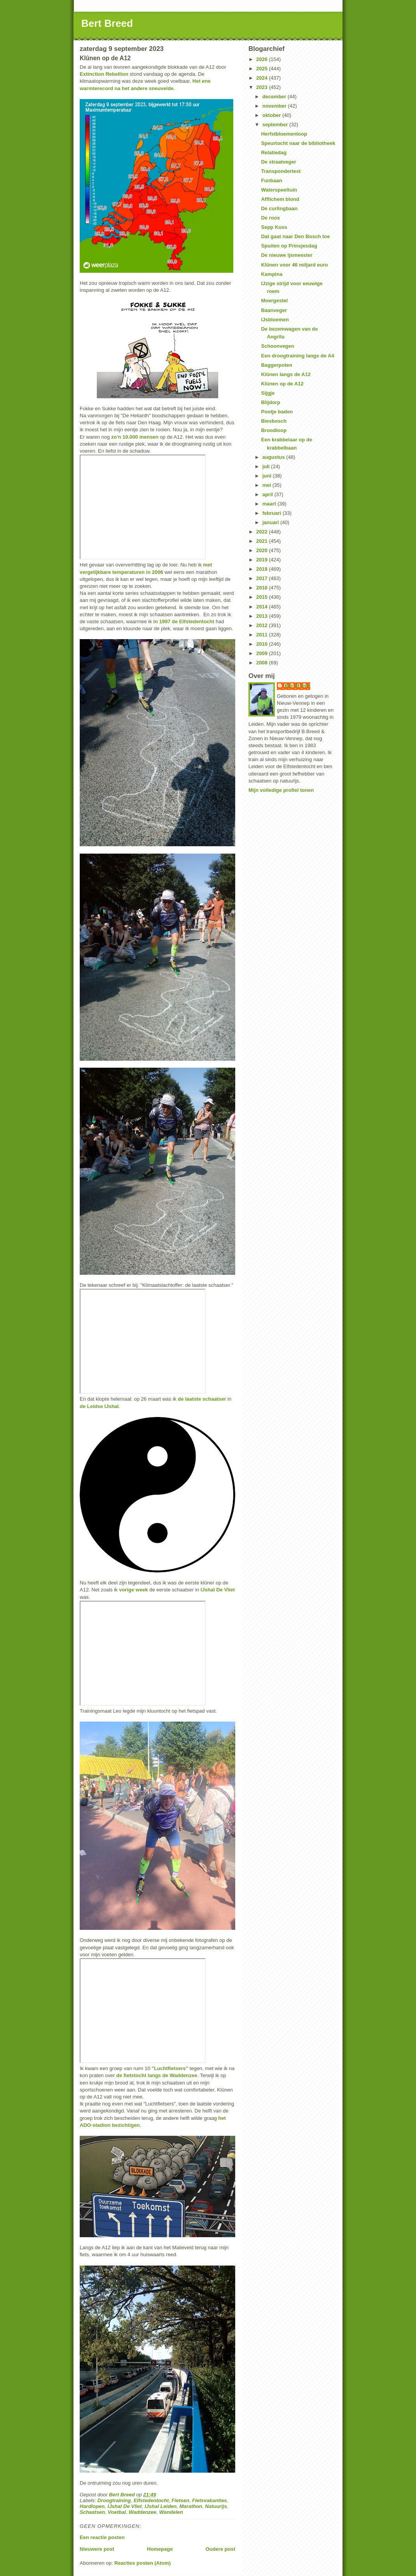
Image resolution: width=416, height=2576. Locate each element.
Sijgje (267, 393)
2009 (262, 653)
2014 (262, 607)
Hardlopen (92, 2506)
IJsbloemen (275, 319)
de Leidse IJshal (99, 1406)
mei (267, 485)
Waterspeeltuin (279, 190)
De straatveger (278, 162)
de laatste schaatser (202, 1399)
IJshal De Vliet (218, 1590)
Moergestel (274, 300)
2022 (262, 532)
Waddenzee (142, 2512)
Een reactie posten (102, 2537)
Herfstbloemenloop (284, 134)
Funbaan (271, 180)
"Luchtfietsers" (170, 2068)
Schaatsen (92, 2512)
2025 (262, 68)
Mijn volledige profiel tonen (281, 790)
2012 (262, 625)
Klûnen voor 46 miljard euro (294, 265)
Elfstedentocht (151, 2500)
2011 (262, 635)
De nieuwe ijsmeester (286, 255)
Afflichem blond (280, 199)
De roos (270, 218)
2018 (262, 569)
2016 (262, 588)
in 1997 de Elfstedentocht (183, 621)
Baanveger (274, 310)
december (275, 96)
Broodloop (274, 430)
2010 (262, 644)
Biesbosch (274, 421)
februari (272, 513)
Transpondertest (281, 171)
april (268, 494)
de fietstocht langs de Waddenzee (156, 2075)
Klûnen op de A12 (282, 384)
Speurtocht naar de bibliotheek (298, 143)
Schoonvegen (277, 346)
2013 (262, 616)
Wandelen (171, 2512)
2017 (262, 578)
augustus (274, 457)
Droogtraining (114, 2500)
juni (267, 476)
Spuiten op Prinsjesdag (289, 246)
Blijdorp (270, 402)
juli (266, 466)
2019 (262, 560)
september (275, 124)
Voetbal (117, 2512)
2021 (262, 541)
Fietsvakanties (209, 2500)
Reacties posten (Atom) (142, 2563)
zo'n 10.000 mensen (135, 437)
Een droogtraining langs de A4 (297, 356)
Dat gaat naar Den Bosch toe (295, 236)
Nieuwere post (97, 2549)
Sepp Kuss (274, 227)
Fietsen (180, 2500)
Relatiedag (274, 152)
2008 (262, 663)
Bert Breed (107, 23)
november (275, 106)
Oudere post (220, 2549)
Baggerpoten (276, 365)
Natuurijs (216, 2506)
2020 (262, 550)
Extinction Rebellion (104, 74)
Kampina (271, 274)
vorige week (133, 1590)
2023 (262, 87)
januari (271, 522)
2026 (262, 59)
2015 (262, 597)
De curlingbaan (279, 208)
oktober (272, 115)
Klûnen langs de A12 (285, 374)
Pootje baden (277, 412)
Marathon (191, 2506)
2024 (262, 78)
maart (270, 504)
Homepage (160, 2549)
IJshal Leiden (161, 2506)
